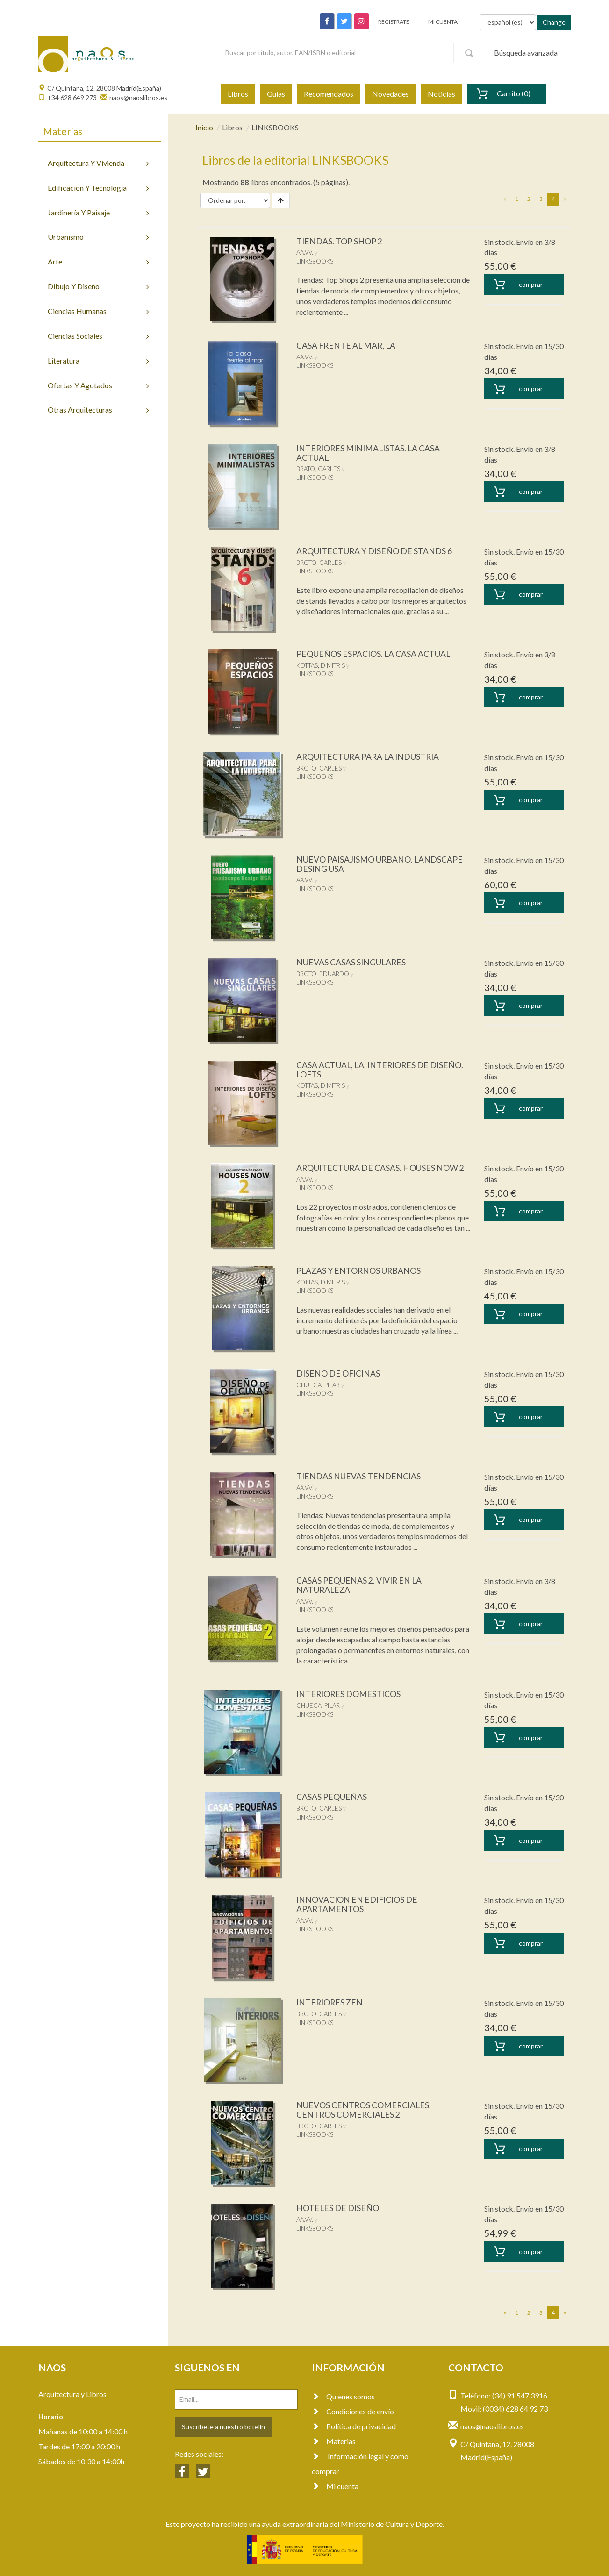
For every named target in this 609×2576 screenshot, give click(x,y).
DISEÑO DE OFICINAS (339, 1373)
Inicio (204, 127)
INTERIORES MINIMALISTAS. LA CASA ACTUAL (370, 453)
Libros (238, 93)
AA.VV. (304, 252)
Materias (334, 2441)
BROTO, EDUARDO (322, 974)
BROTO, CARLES (319, 562)
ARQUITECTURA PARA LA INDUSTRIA (369, 756)
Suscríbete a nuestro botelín (223, 2427)
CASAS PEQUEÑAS (331, 1796)
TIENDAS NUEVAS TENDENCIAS (359, 1476)
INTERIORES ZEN (330, 2002)
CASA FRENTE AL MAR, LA (347, 345)
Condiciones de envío (353, 2411)
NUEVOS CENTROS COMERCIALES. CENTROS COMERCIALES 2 (364, 2109)
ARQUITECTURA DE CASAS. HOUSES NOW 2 (381, 1168)
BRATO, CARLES (318, 468)
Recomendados (328, 93)
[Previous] (505, 199)
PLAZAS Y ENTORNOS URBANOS (359, 1270)
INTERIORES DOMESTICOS (349, 1694)
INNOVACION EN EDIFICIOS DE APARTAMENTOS (358, 1904)
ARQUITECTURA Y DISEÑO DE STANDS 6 (375, 551)
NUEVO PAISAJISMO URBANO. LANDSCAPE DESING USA (380, 864)
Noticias (441, 93)
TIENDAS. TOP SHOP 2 (339, 241)
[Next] (565, 199)
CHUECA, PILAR (318, 1385)
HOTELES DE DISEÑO (338, 2208)
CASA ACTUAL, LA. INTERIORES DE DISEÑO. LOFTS (381, 1069)
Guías (276, 93)
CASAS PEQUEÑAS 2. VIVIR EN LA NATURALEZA (359, 1585)
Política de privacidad (354, 2426)
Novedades (390, 93)
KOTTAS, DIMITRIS (320, 665)
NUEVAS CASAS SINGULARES (351, 962)
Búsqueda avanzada (526, 52)
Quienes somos (343, 2396)
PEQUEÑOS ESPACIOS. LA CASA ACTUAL (373, 654)
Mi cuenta (335, 2486)
